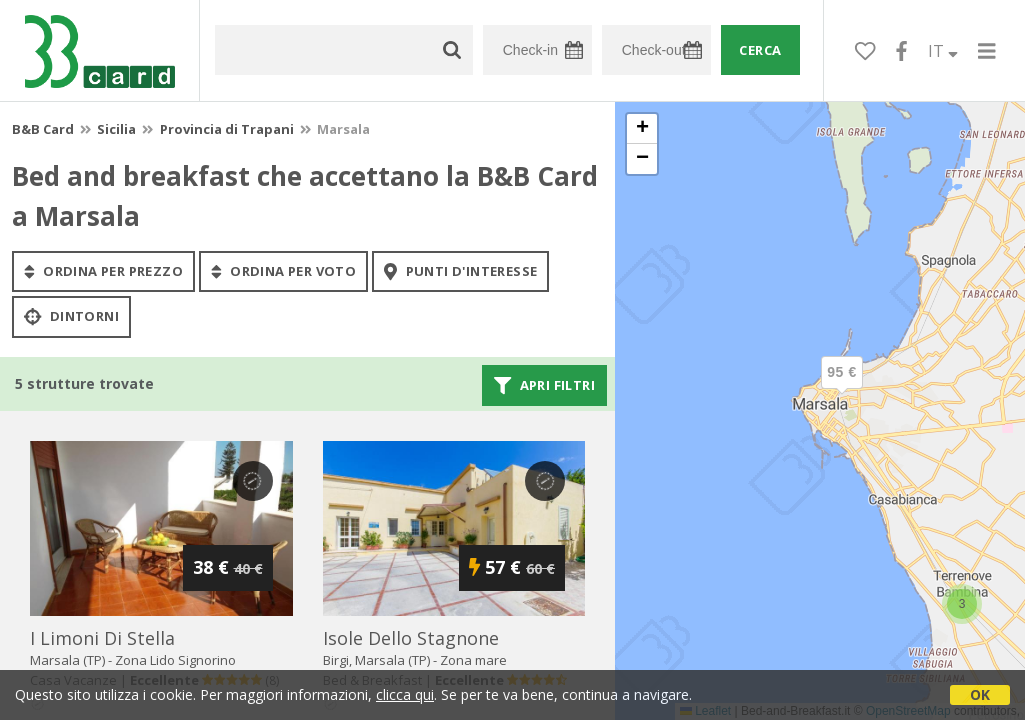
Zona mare (473, 660)
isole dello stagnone (411, 638)
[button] (842, 389)
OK (980, 694)
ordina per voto (283, 271)
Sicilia (116, 129)
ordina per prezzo (103, 271)
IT (943, 51)
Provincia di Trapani (227, 129)
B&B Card (43, 129)
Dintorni (71, 317)
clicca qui (405, 694)
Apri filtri (544, 385)
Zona (175, 660)
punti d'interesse (460, 271)
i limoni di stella (102, 638)
